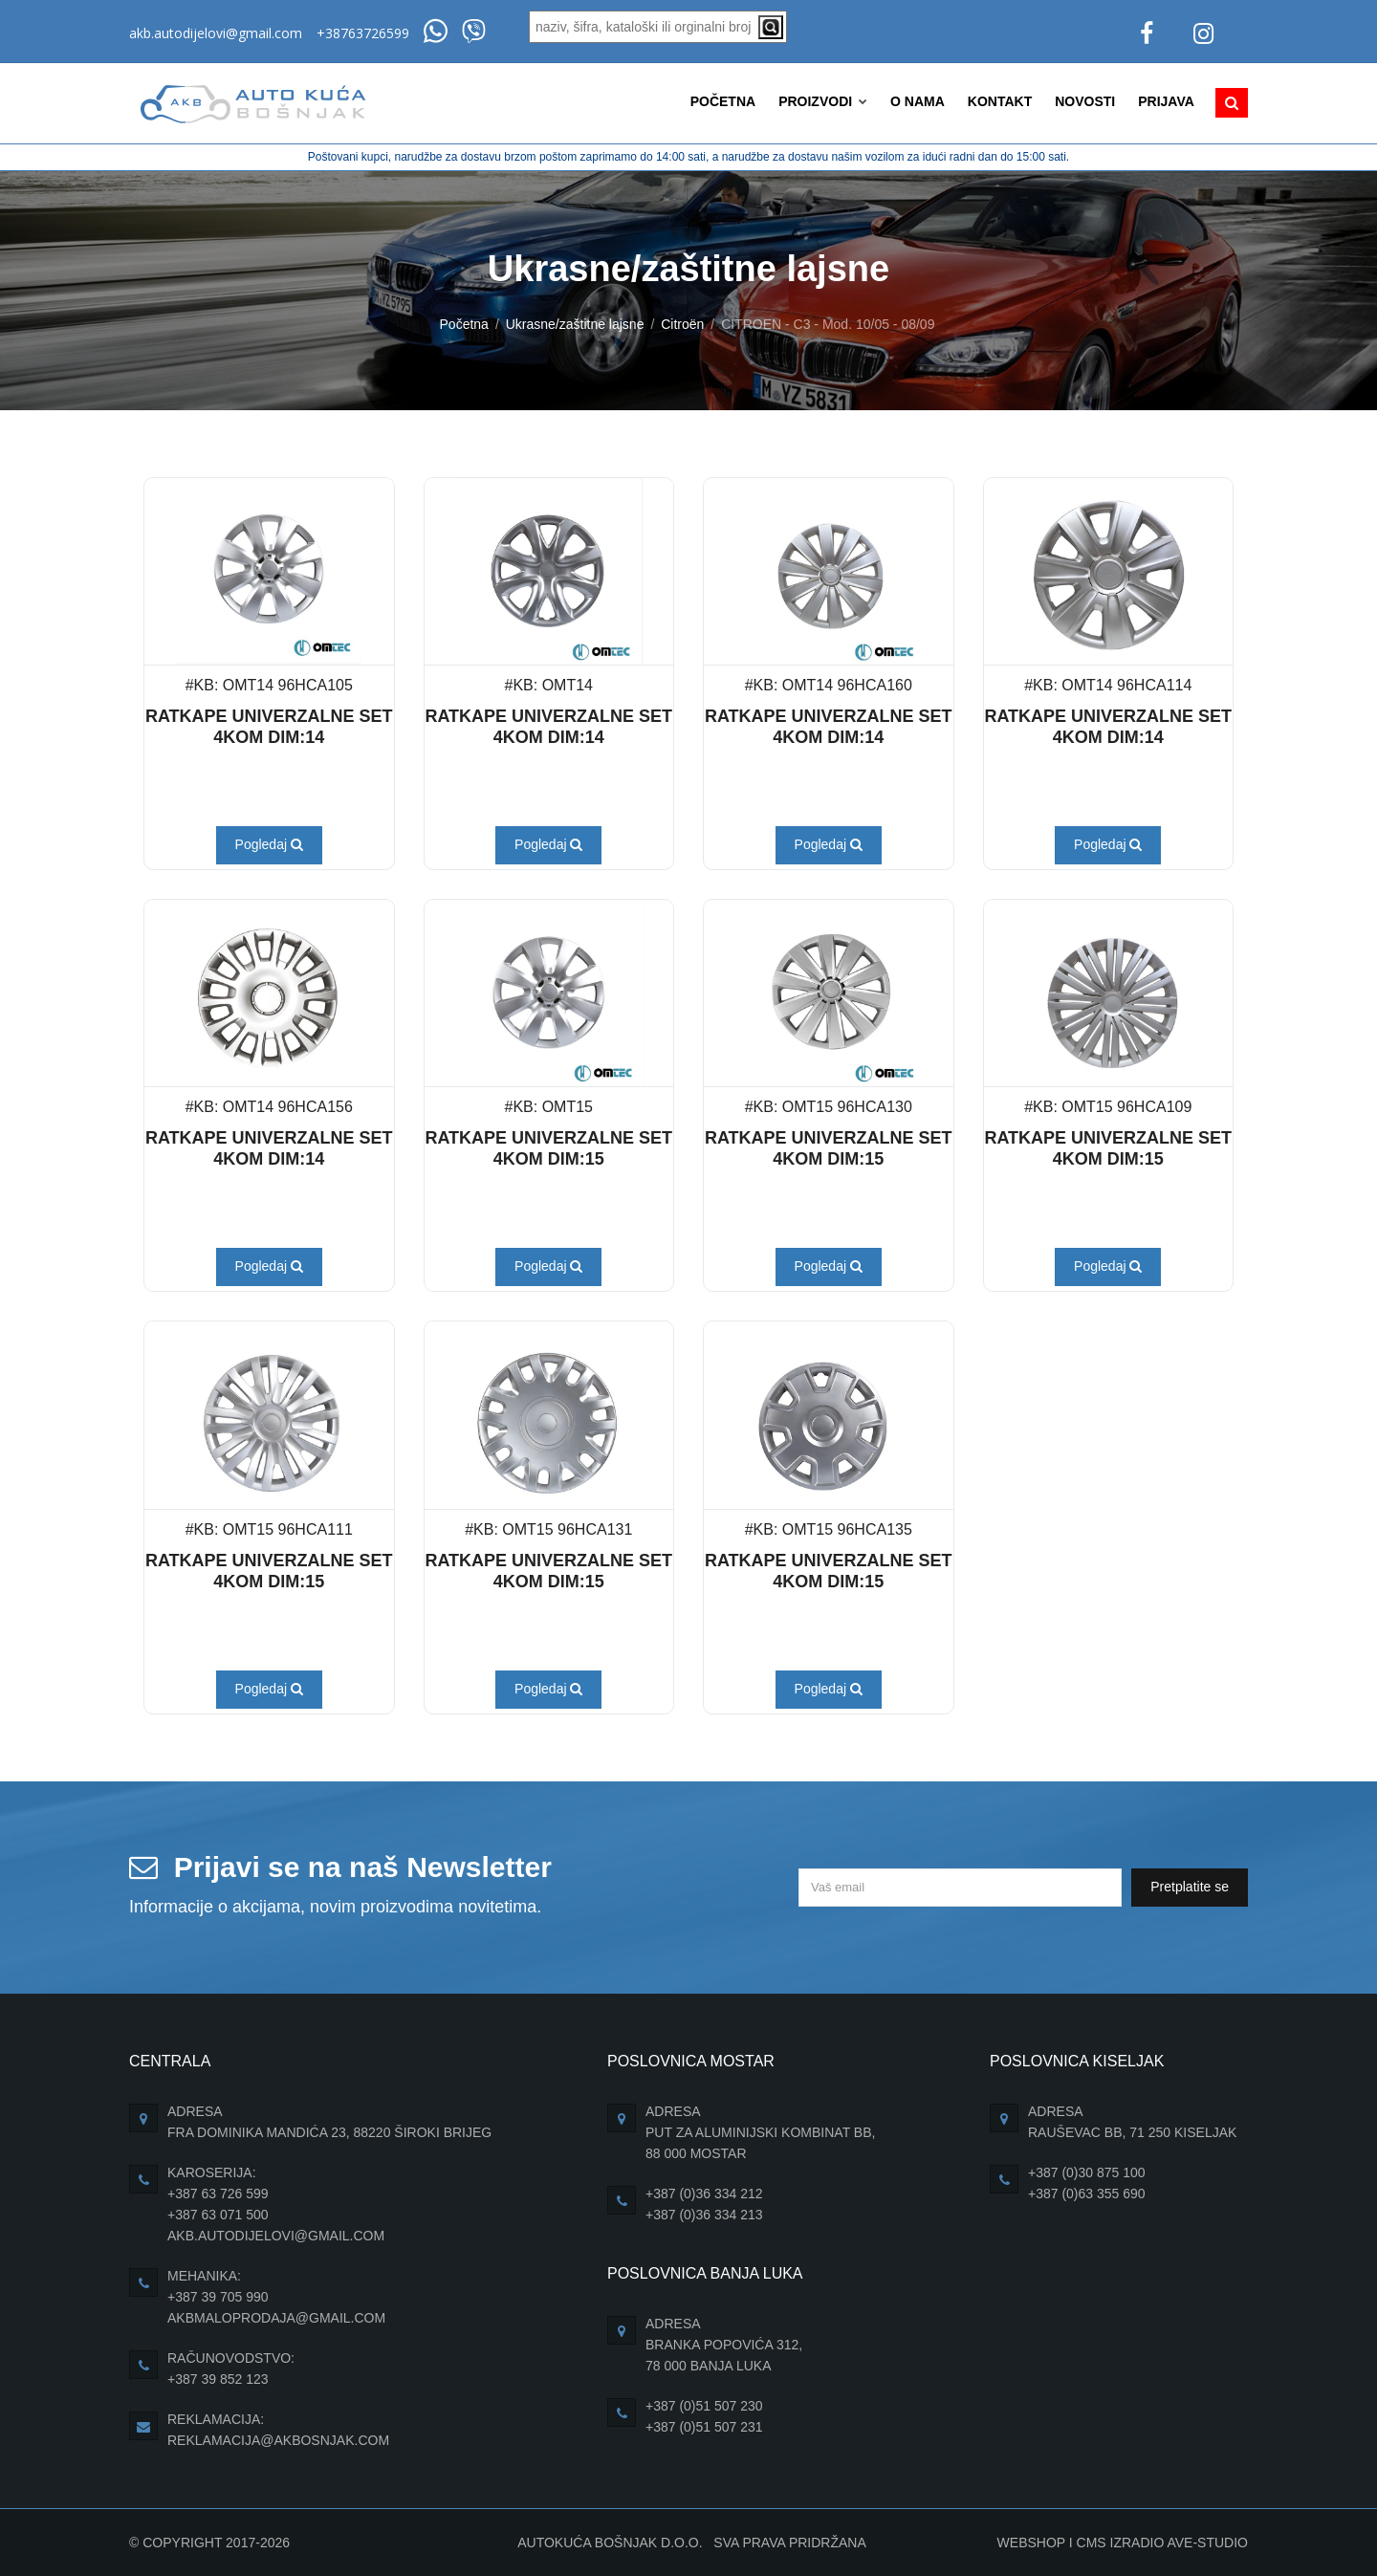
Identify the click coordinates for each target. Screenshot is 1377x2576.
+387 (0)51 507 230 (704, 2405)
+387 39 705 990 (218, 2296)
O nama (917, 101)
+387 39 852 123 (218, 2379)
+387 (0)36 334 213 (704, 2214)
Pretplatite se (1189, 1886)
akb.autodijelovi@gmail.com (215, 33)
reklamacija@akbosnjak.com (278, 2440)
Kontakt (1000, 101)
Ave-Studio (1207, 2542)
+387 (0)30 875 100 (1087, 2172)
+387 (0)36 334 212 (704, 2193)
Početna (722, 101)
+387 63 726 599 (218, 2193)
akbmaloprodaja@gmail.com (276, 2317)
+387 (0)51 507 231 (704, 2426)
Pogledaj (269, 844)
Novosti (1085, 101)
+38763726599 (363, 33)
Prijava (1166, 101)
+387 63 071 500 (218, 2214)
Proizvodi (822, 101)
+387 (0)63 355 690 (1087, 2193)
